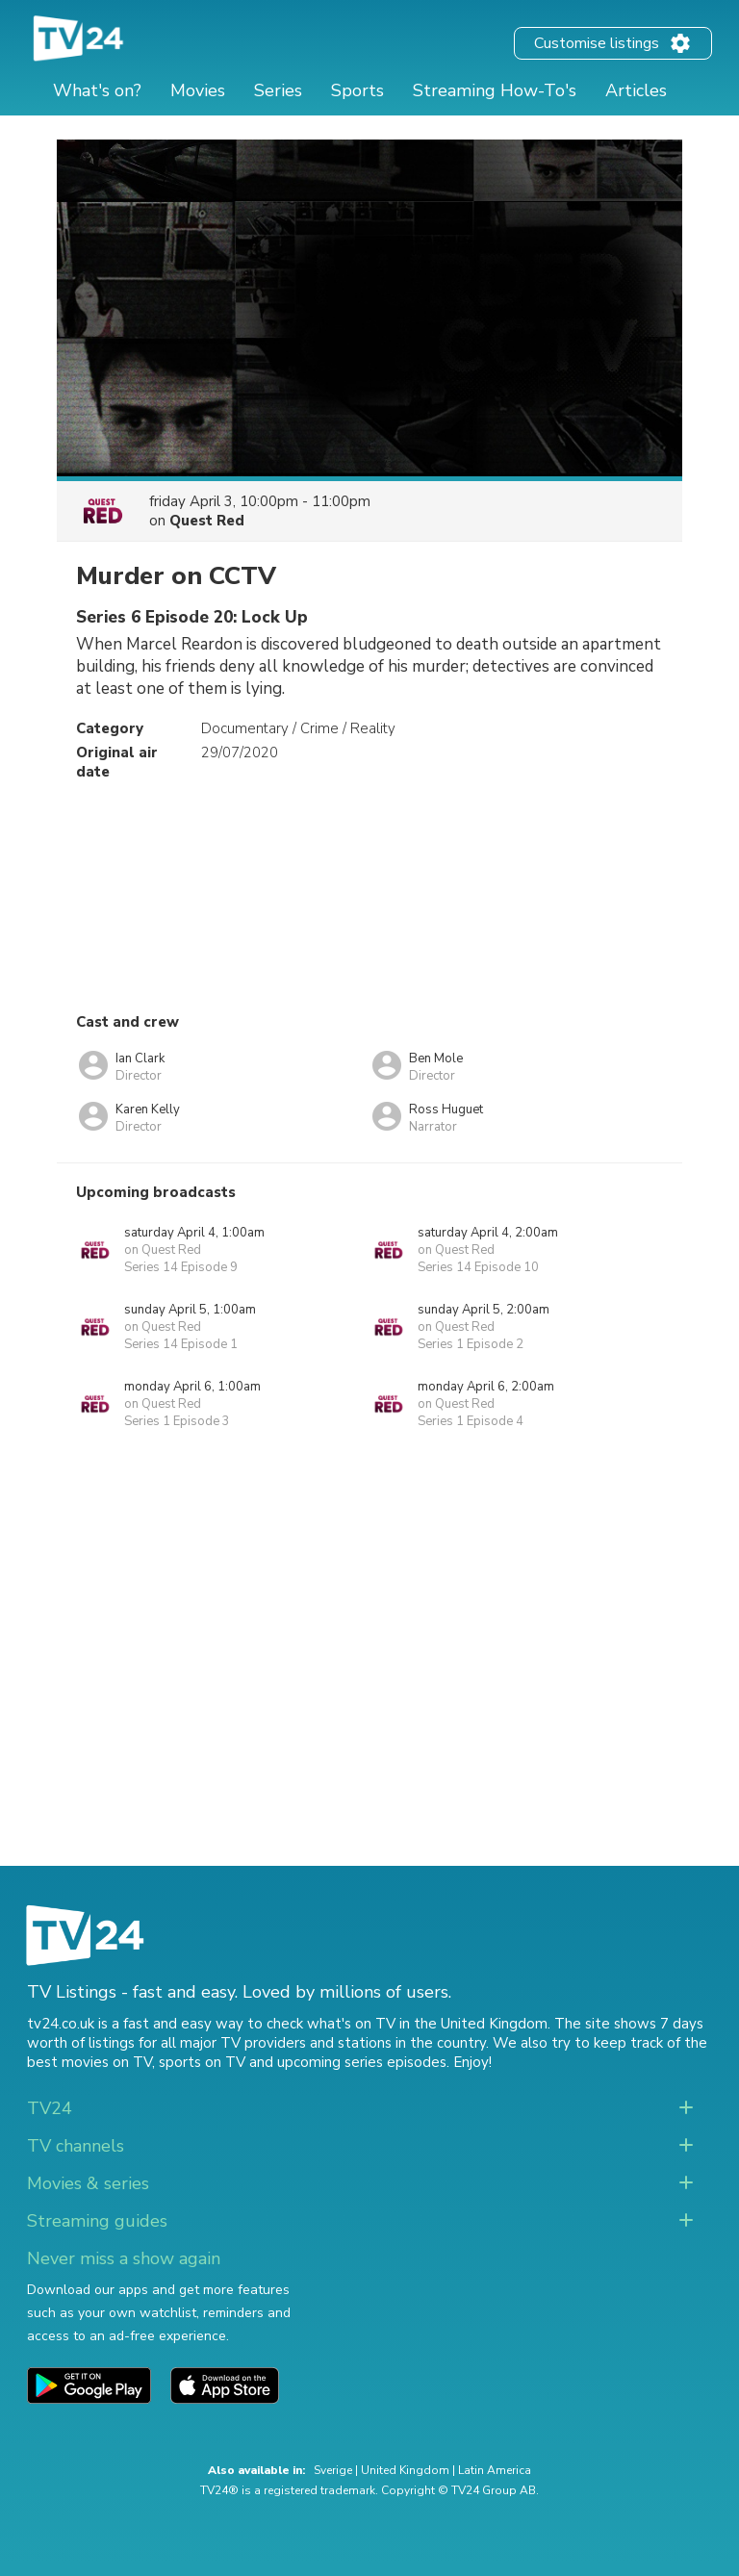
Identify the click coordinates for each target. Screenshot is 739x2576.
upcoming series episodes (361, 2062)
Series (278, 90)
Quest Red (206, 520)
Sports (357, 90)
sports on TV (202, 2062)
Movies (197, 90)
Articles (636, 90)
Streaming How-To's (494, 90)
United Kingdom (405, 2470)
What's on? (97, 90)
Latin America (494, 2470)
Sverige (333, 2470)
